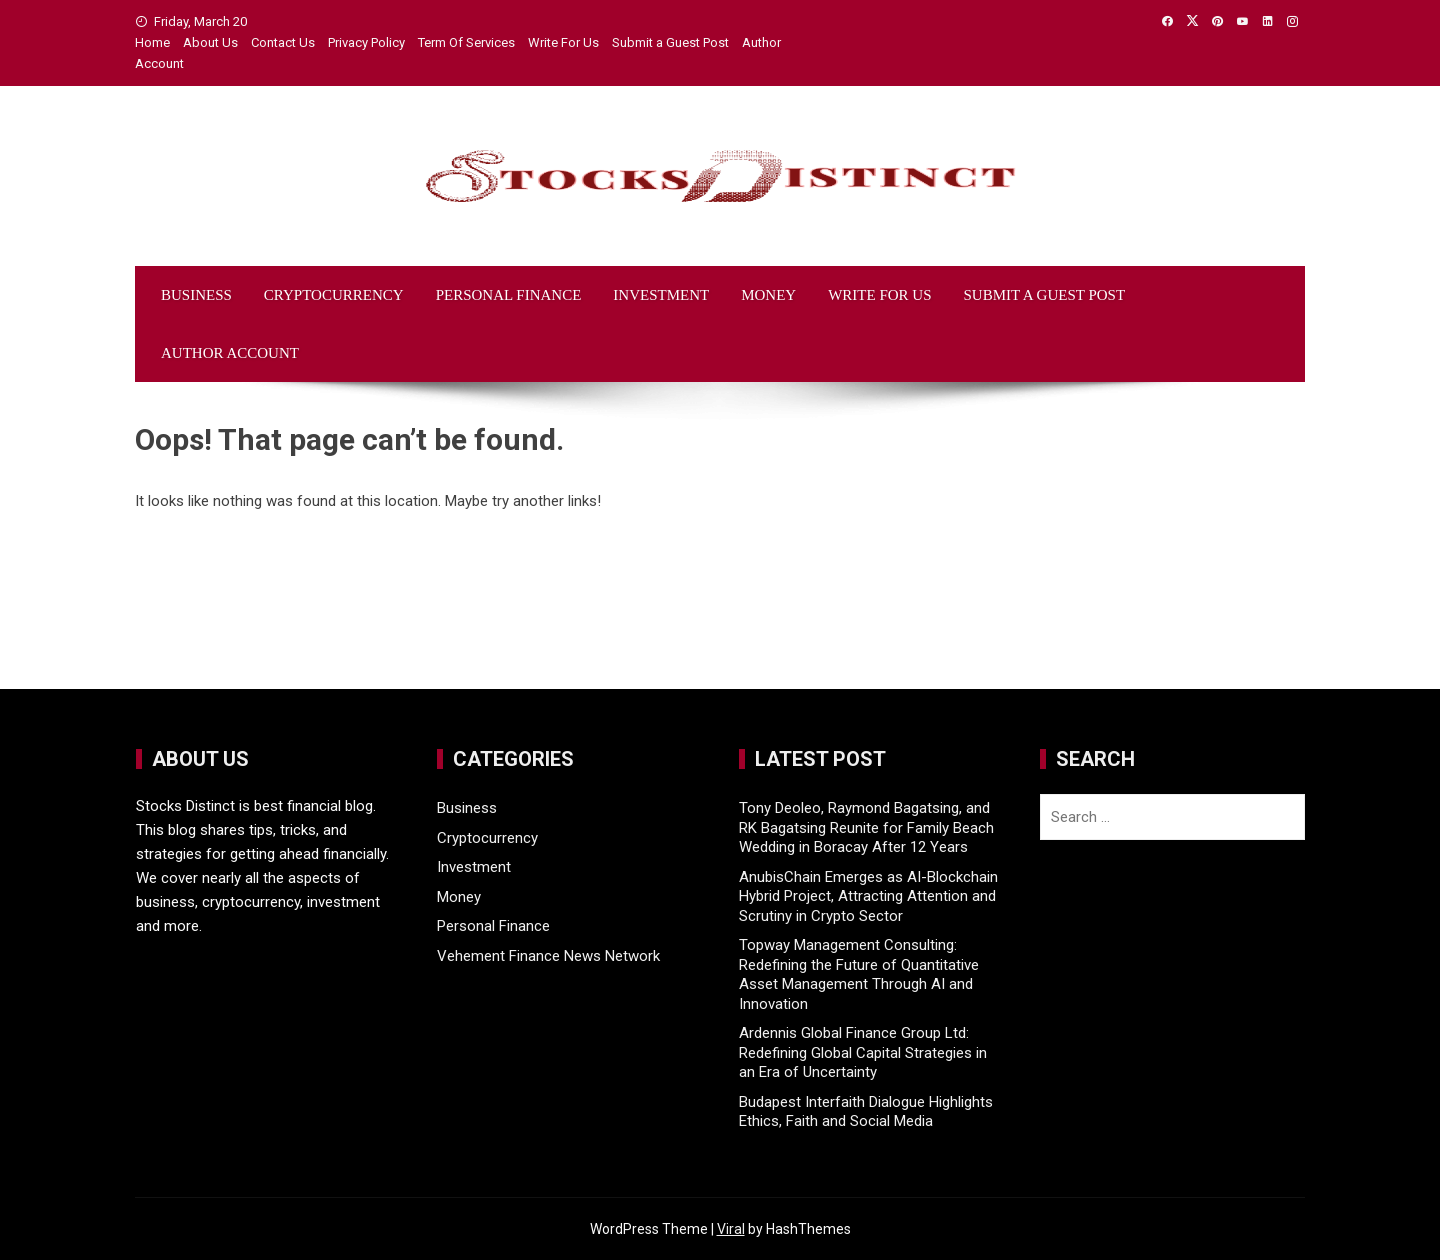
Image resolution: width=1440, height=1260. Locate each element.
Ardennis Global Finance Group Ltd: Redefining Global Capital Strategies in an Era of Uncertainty (863, 1052)
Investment (661, 295)
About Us (210, 42)
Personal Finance (509, 295)
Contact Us (283, 42)
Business (196, 295)
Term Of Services (466, 42)
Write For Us (563, 42)
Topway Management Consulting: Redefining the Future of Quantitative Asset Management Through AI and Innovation (859, 974)
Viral (731, 1229)
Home (152, 42)
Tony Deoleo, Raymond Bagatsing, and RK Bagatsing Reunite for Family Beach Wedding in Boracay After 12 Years (866, 827)
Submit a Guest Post (670, 42)
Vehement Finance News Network (548, 956)
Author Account (230, 353)
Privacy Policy (366, 42)
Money (768, 295)
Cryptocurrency (334, 295)
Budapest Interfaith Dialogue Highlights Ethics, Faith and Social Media (866, 1112)
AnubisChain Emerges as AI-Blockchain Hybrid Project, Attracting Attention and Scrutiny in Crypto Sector (868, 896)
